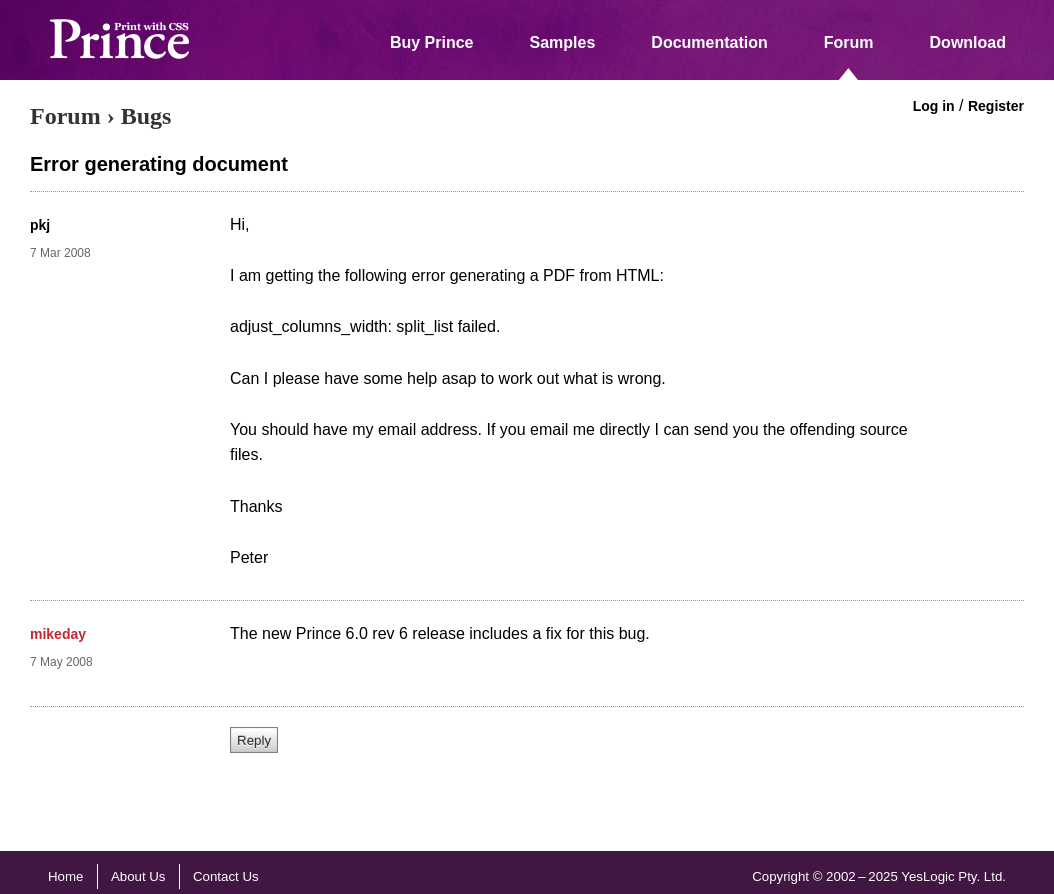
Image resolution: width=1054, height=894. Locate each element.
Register (996, 106)
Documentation (709, 42)
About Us (138, 876)
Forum (849, 42)
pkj (40, 225)
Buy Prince (432, 42)
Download (968, 42)
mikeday (58, 634)
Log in (934, 106)
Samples (563, 42)
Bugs (146, 116)
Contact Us (226, 876)
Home (65, 876)
